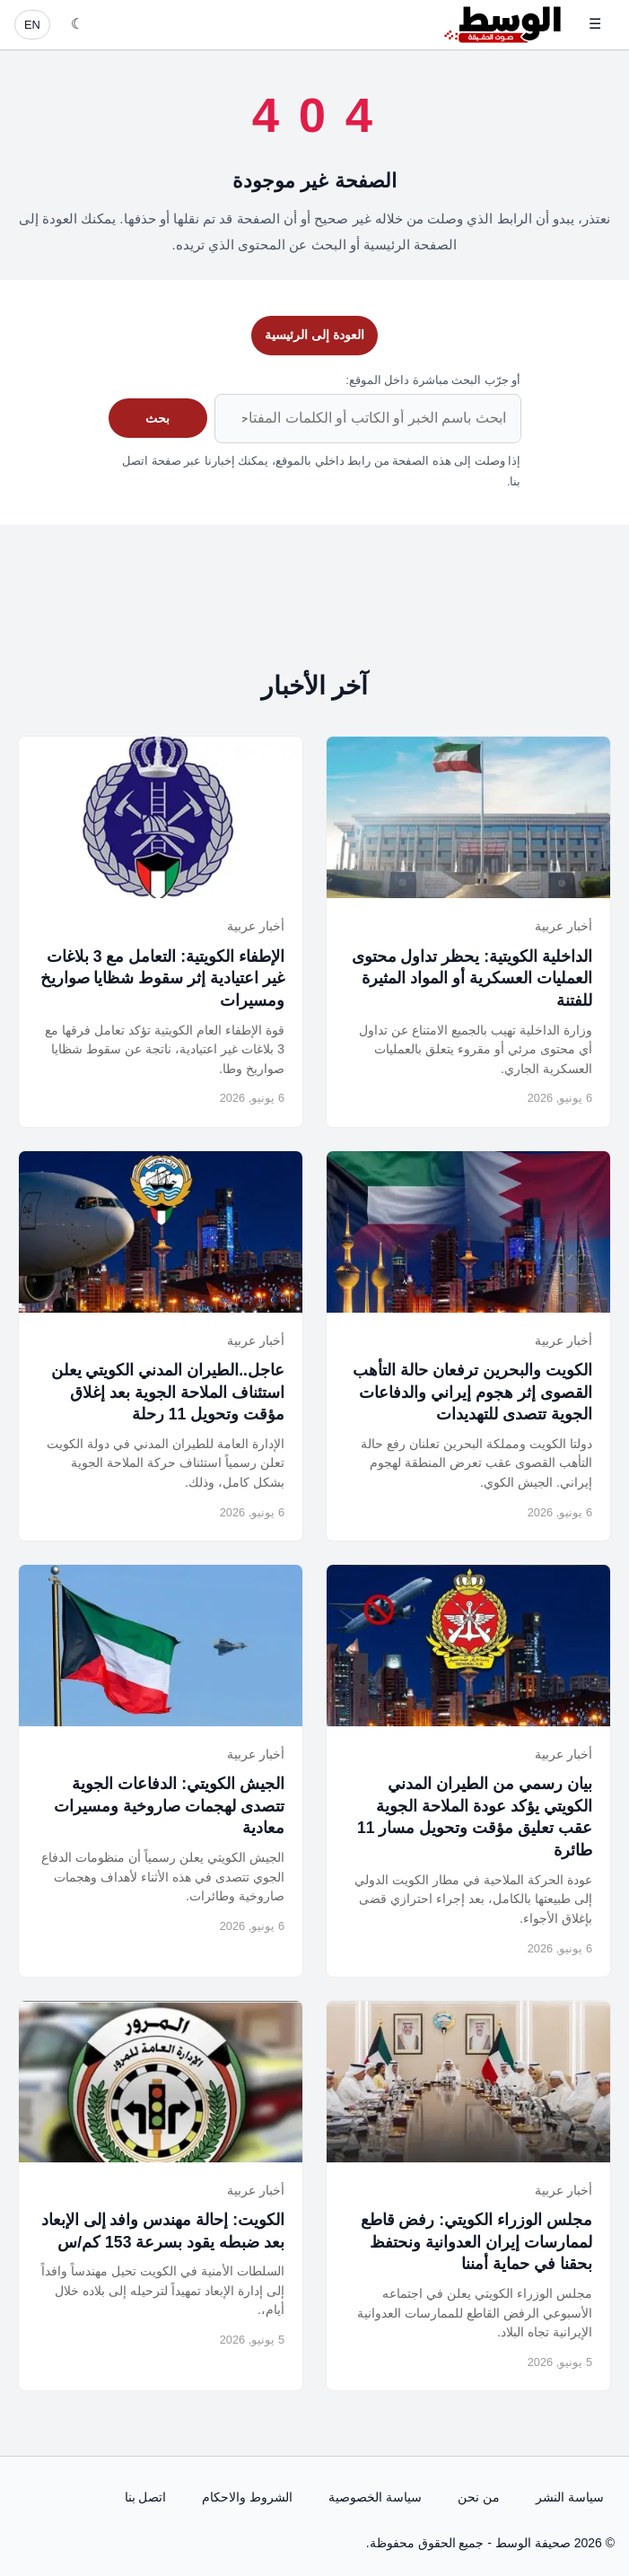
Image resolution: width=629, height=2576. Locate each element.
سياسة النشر (570, 2497)
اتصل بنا (146, 2497)
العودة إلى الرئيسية (314, 334)
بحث (157, 418)
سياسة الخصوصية (375, 2497)
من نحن (479, 2497)
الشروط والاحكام (247, 2497)
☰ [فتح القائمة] (595, 23)
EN (32, 24)
